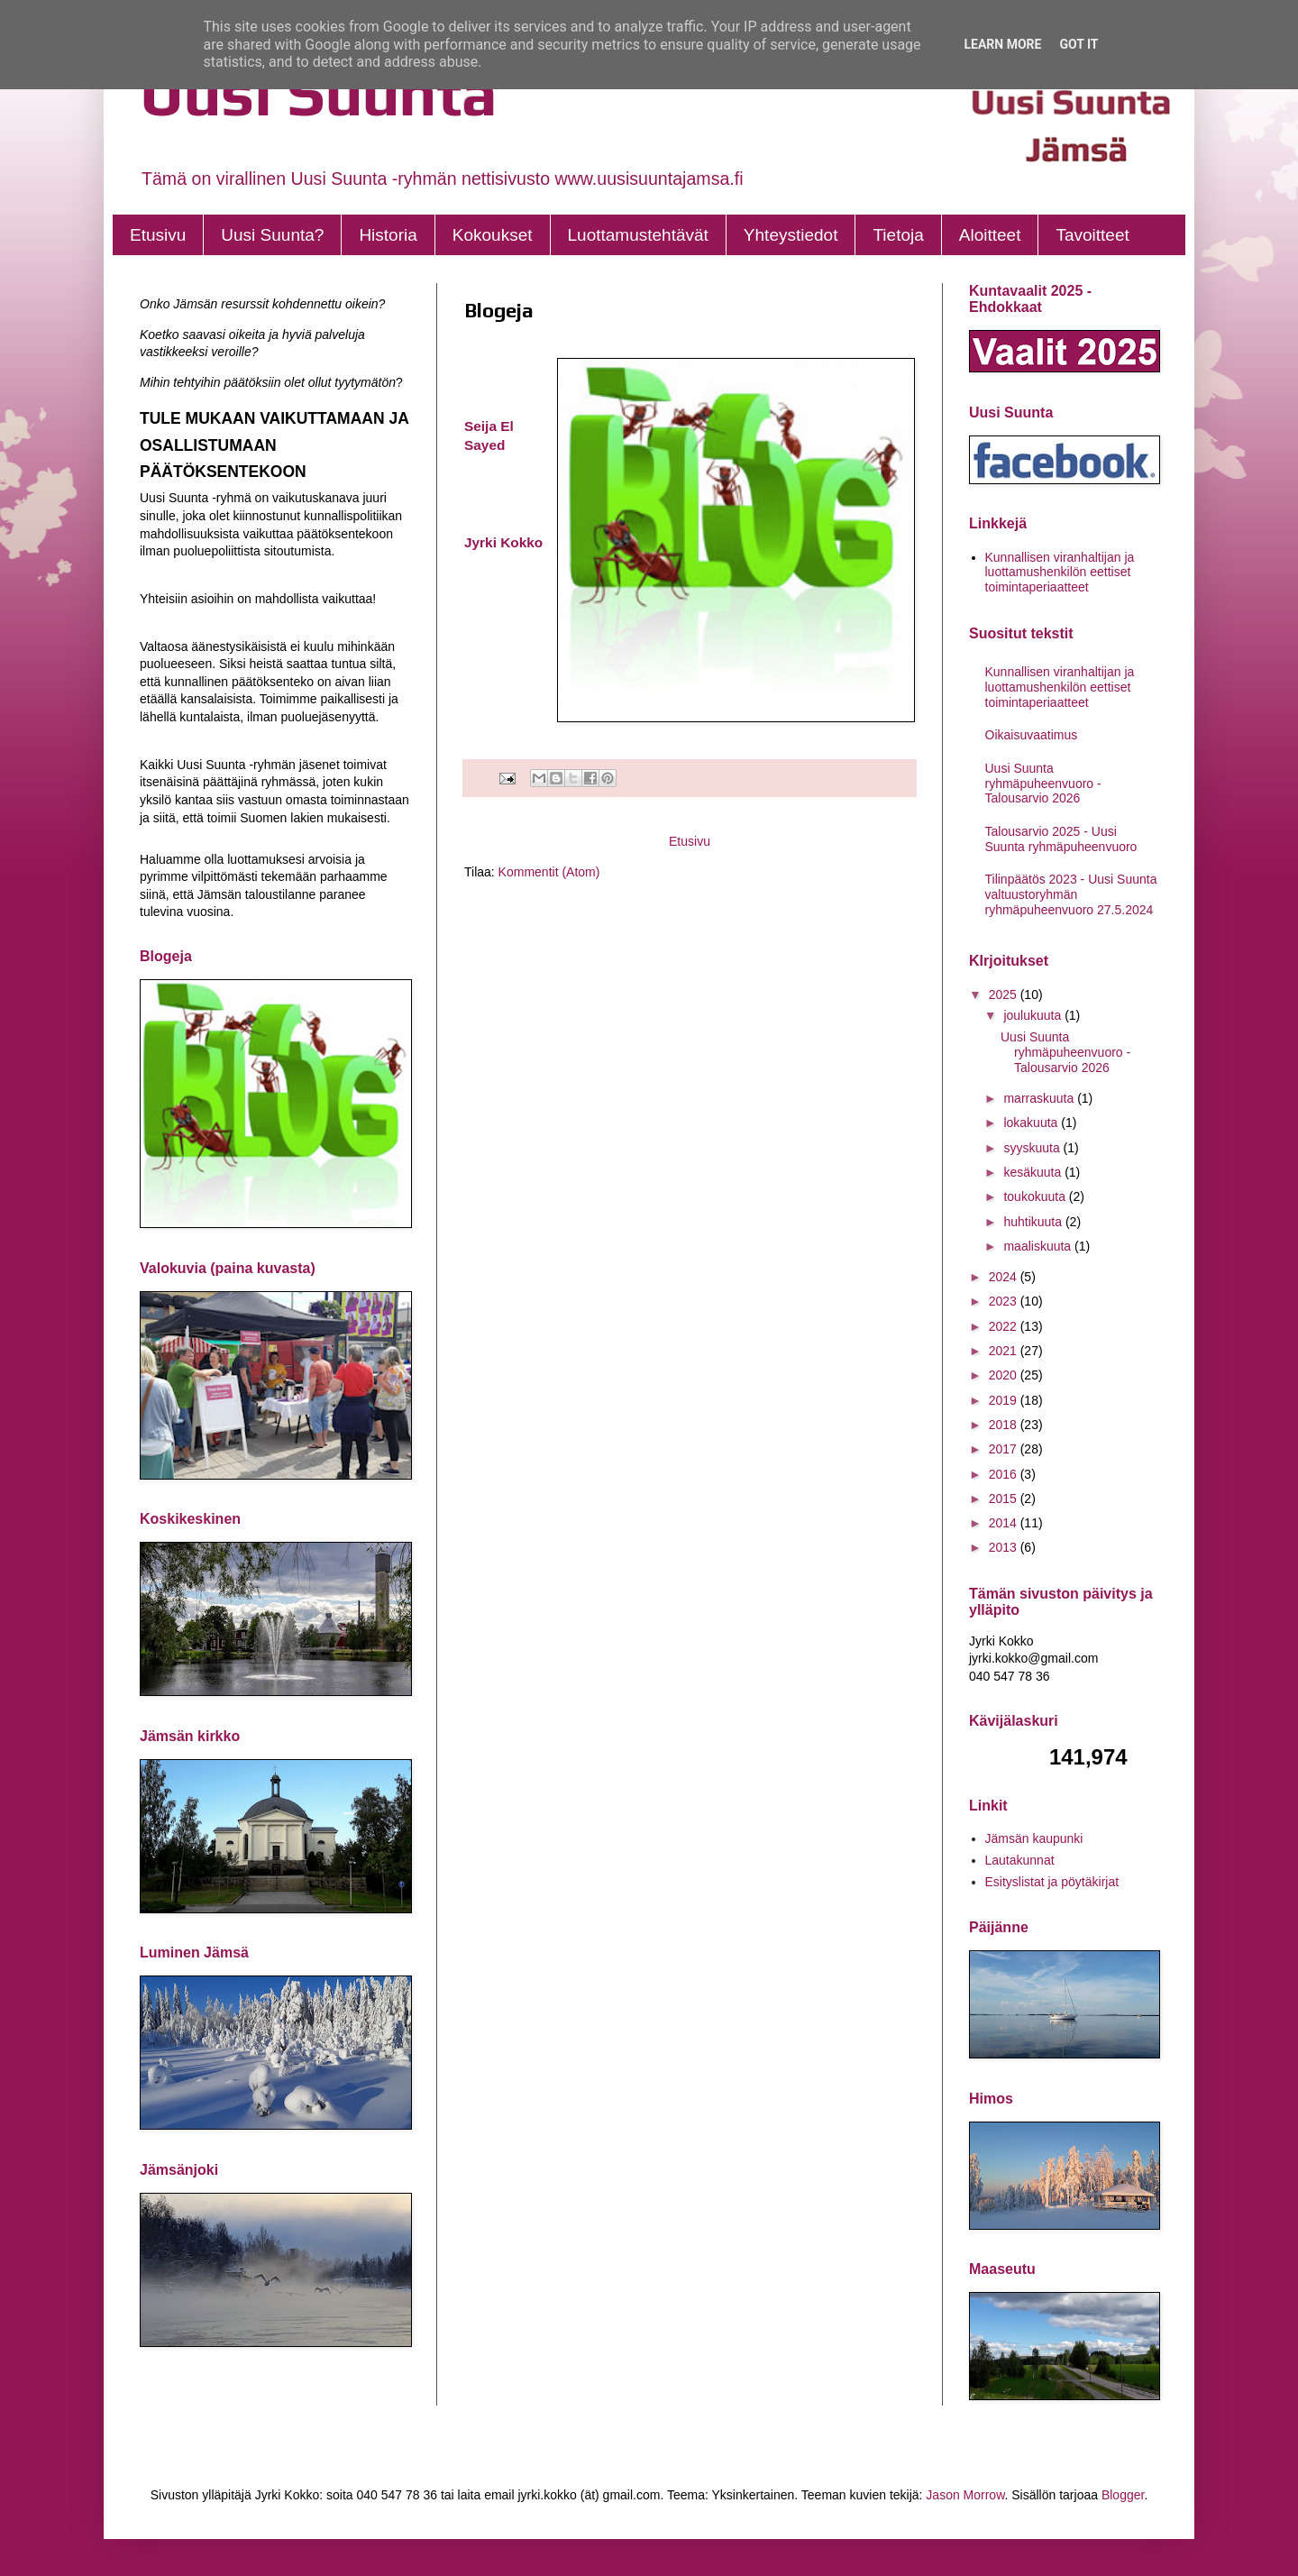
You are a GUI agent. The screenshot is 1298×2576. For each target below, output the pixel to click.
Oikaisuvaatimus (1031, 735)
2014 (1004, 1523)
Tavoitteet (1092, 234)
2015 (1004, 1498)
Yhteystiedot (791, 234)
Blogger (1122, 2495)
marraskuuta (1040, 1098)
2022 (1004, 1326)
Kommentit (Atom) (549, 872)
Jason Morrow (965, 2495)
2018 (1004, 1424)
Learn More (1002, 44)
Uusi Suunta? (272, 234)
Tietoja (898, 234)
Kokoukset (492, 234)
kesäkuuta (1034, 1172)
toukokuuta (1035, 1196)
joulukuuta (1034, 1015)
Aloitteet (990, 234)
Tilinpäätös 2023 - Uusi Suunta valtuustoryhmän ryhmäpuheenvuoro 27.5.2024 (1071, 894)
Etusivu (158, 234)
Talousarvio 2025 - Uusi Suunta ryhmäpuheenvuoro (1061, 839)
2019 (1004, 1400)
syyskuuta (1033, 1148)
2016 (1004, 1474)
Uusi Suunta (319, 92)
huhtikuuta (1034, 1222)
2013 (1004, 1547)
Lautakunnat (1020, 1860)
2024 (1004, 1277)
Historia (387, 234)
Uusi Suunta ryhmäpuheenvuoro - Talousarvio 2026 (1043, 783)
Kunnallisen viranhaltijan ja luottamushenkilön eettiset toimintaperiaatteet (1060, 572)
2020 (1004, 1375)
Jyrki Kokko (503, 542)
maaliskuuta (1038, 1246)
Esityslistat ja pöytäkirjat (1052, 1882)
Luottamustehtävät (638, 234)
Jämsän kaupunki (1034, 1838)
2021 (1004, 1350)
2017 (1004, 1449)
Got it (1078, 44)
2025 (1004, 994)
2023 (1004, 1301)
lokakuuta (1032, 1122)
